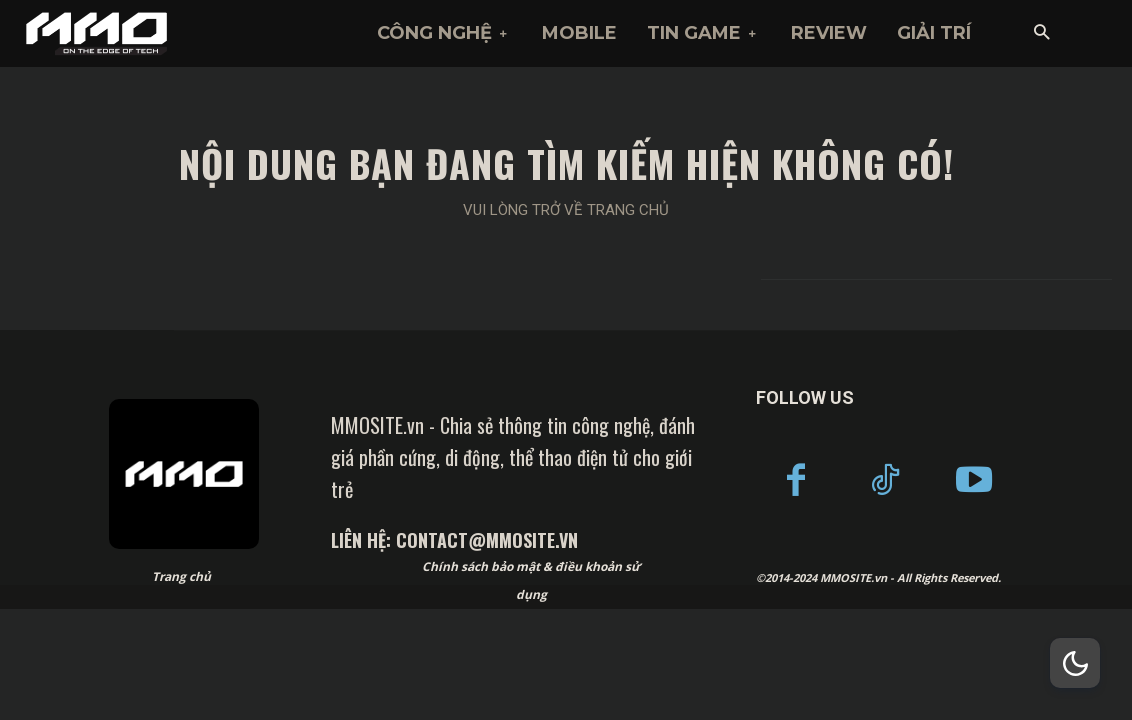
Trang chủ (181, 576)
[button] (1041, 33)
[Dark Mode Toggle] (1075, 663)
